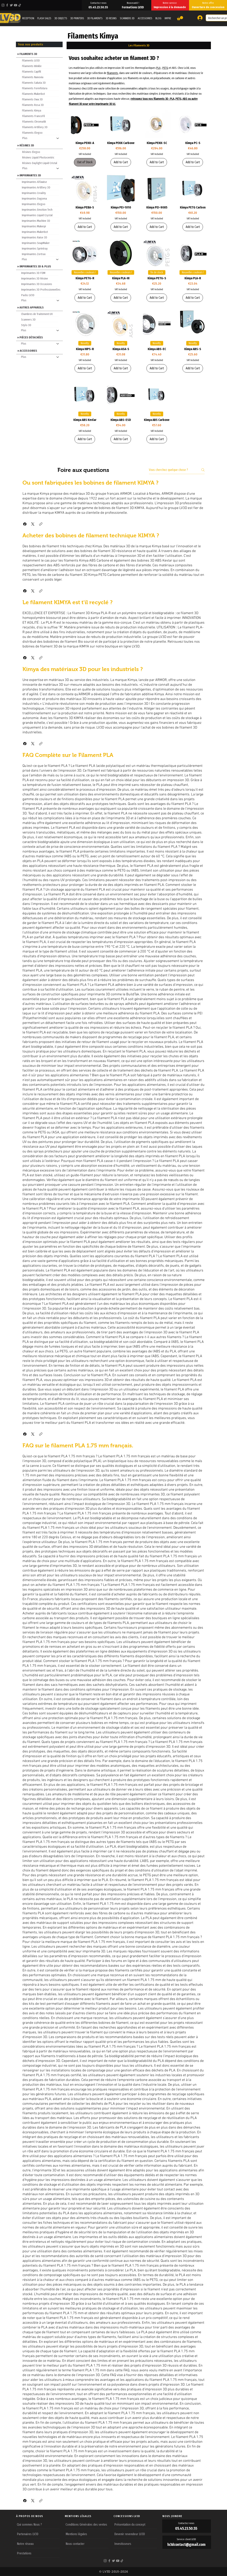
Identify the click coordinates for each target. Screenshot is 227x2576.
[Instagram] (3, 5)
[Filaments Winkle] (40, 66)
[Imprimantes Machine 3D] (40, 220)
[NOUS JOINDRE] (186, 2516)
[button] (180, 18)
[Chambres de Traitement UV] (39, 314)
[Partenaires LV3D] (38, 2534)
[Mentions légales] (86, 2534)
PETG (165, 68)
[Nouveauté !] (133, 3)
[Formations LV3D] (133, 7)
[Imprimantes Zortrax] (40, 254)
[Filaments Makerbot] (40, 93)
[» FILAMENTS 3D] (39, 54)
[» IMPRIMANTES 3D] (39, 175)
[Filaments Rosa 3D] (40, 105)
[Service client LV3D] (186, 2539)
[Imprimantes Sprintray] (40, 248)
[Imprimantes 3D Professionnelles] (41, 289)
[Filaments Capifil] (40, 71)
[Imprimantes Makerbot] (40, 231)
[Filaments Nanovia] (40, 77)
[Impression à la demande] (170, 7)
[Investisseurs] (135, 2543)
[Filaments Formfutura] (40, 88)
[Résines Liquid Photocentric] (40, 157)
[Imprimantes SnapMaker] (40, 243)
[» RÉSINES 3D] (39, 145)
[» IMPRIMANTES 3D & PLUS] (39, 266)
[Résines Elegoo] (40, 152)
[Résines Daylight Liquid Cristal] (40, 163)
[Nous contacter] (86, 2543)
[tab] (139, 45)
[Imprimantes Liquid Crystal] (40, 215)
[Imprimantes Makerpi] (40, 226)
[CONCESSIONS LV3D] (138, 2516)
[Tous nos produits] (39, 44)
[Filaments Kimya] (40, 110)
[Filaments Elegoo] (40, 132)
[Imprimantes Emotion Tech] (40, 209)
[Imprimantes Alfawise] (40, 181)
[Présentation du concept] (135, 2524)
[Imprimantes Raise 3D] (40, 237)
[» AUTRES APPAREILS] (39, 307)
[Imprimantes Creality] (40, 193)
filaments (112, 73)
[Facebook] (7, 5)
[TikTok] (20, 5)
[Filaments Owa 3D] (40, 99)
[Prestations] (38, 2553)
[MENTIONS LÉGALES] (89, 2516)
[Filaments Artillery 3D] (40, 127)
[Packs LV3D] (39, 295)
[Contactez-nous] (98, 3)
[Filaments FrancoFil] (40, 116)
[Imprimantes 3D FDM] (39, 273)
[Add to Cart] (121, 162)
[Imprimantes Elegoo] (40, 204)
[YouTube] (15, 5)
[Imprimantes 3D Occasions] (39, 284)
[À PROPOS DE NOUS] (40, 2516)
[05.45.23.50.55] (98, 7)
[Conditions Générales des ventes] (86, 2524)
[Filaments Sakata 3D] (40, 82)
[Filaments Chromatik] (40, 121)
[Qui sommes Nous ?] (38, 2524)
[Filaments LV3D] (40, 60)
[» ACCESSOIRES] (39, 350)
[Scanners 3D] (39, 319)
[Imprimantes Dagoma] (40, 198)
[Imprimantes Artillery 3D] (40, 187)
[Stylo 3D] (39, 325)
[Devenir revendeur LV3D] (135, 2534)
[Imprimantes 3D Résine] (39, 278)
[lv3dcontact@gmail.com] (186, 2544)
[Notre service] (170, 3)
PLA (158, 68)
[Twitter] (11, 5)
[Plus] (42, 138)
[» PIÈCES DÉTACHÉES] (39, 337)
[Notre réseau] (38, 2543)
